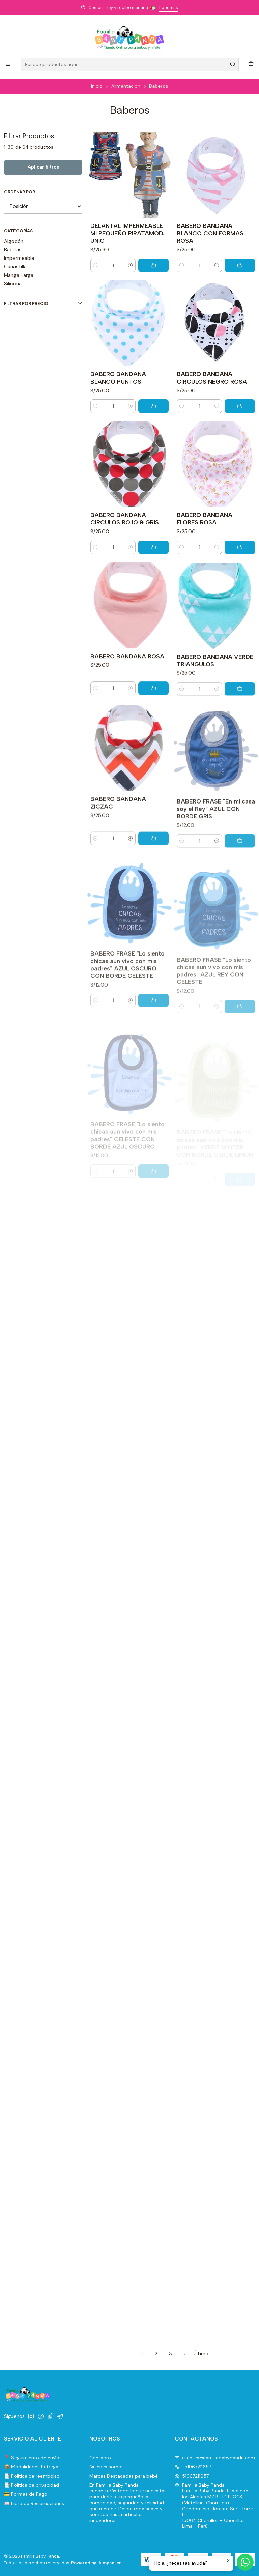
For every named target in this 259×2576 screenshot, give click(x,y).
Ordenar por (19, 192)
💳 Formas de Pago (25, 2494)
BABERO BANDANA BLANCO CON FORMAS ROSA (210, 233)
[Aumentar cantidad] (130, 265)
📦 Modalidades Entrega (31, 2467)
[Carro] (251, 64)
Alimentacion (125, 86)
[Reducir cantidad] (95, 265)
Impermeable (19, 258)
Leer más (168, 7)
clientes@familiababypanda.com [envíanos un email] (215, 2458)
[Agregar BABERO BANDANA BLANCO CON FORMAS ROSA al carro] (240, 265)
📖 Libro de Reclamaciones (34, 2503)
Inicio (97, 86)
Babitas (13, 249)
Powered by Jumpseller (96, 2563)
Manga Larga (18, 275)
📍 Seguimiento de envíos (33, 2458)
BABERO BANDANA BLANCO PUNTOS (118, 407)
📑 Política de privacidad (31, 2485)
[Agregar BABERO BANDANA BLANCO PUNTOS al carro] (153, 435)
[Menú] (8, 64)
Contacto (100, 2458)
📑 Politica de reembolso (32, 2476)
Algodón (13, 241)
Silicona (13, 283)
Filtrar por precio (43, 303)
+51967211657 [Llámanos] (193, 2467)
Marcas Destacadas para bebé (123, 2476)
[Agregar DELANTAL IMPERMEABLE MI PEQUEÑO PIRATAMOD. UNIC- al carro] (153, 265)
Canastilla (15, 266)
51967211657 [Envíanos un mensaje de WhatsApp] (192, 2476)
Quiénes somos (106, 2467)
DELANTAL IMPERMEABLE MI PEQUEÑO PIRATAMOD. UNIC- (127, 233)
